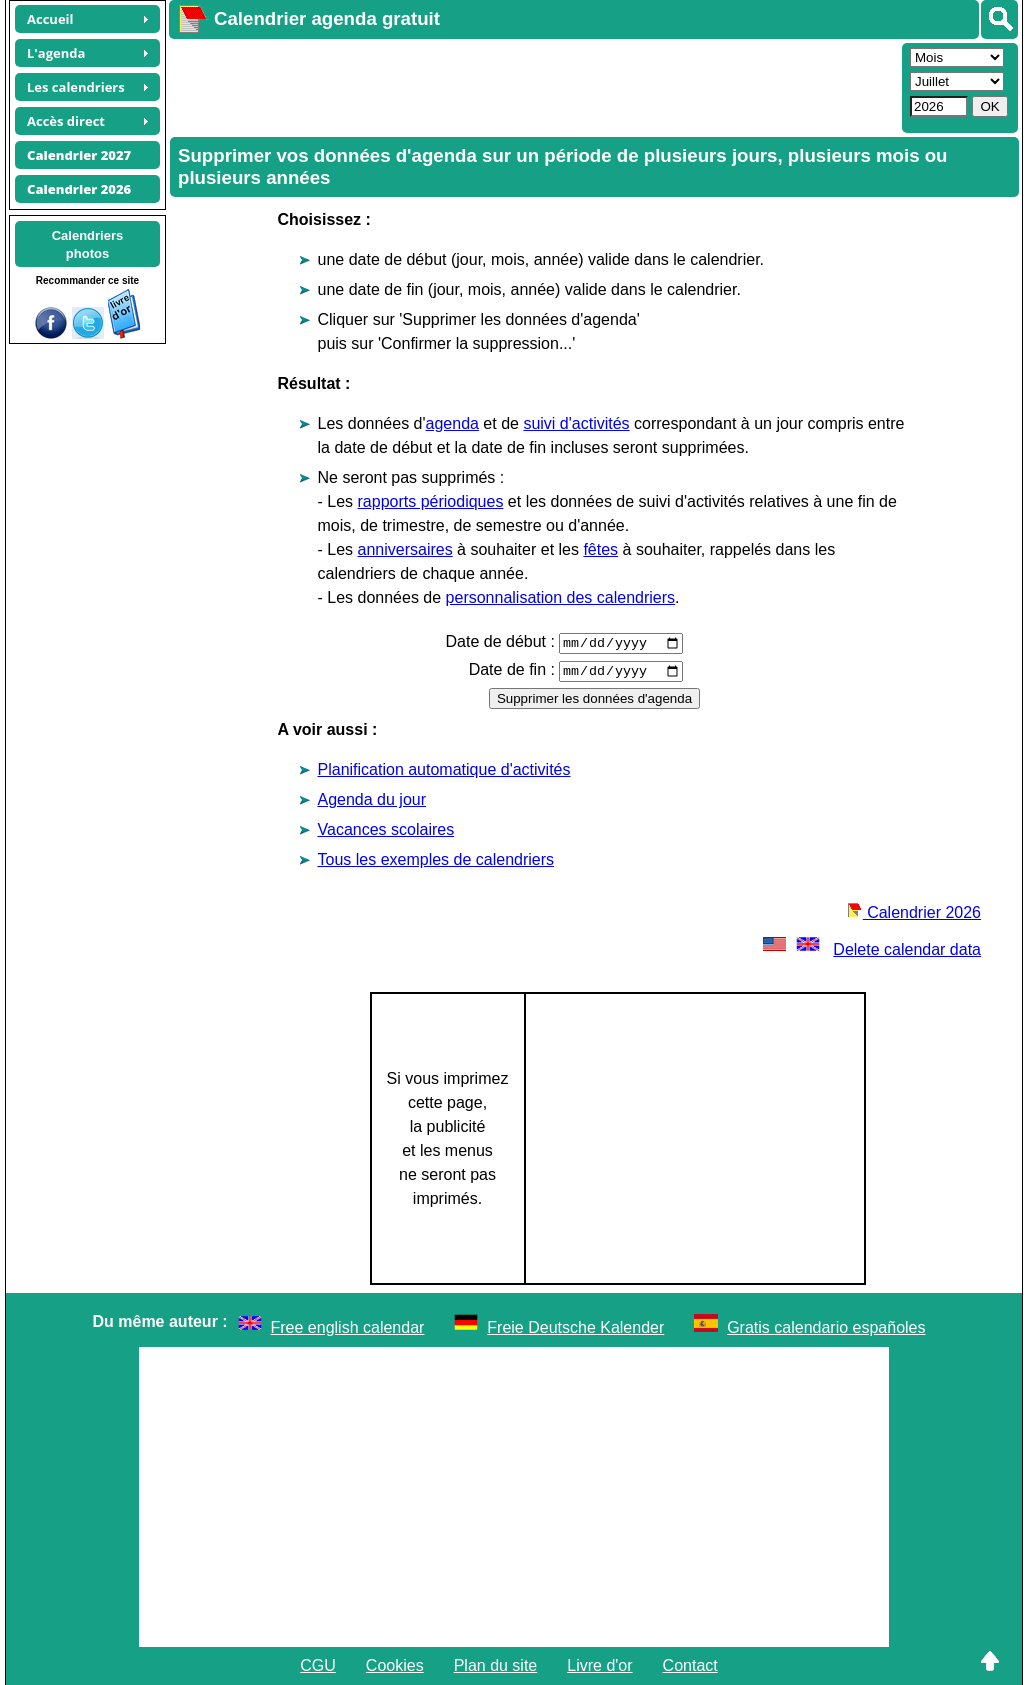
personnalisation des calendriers (560, 597)
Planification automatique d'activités (444, 769)
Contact (690, 1665)
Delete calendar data (870, 949)
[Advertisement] (533, 86)
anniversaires (405, 549)
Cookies (395, 1665)
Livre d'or (599, 1665)
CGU (318, 1665)
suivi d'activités (576, 423)
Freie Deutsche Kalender (575, 1327)
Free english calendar (348, 1327)
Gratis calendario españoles (826, 1327)
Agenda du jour (372, 799)
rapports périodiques (431, 501)
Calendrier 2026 (914, 912)
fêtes (600, 549)
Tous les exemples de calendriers (436, 859)
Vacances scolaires (386, 829)
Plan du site (496, 1665)
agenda (452, 423)
